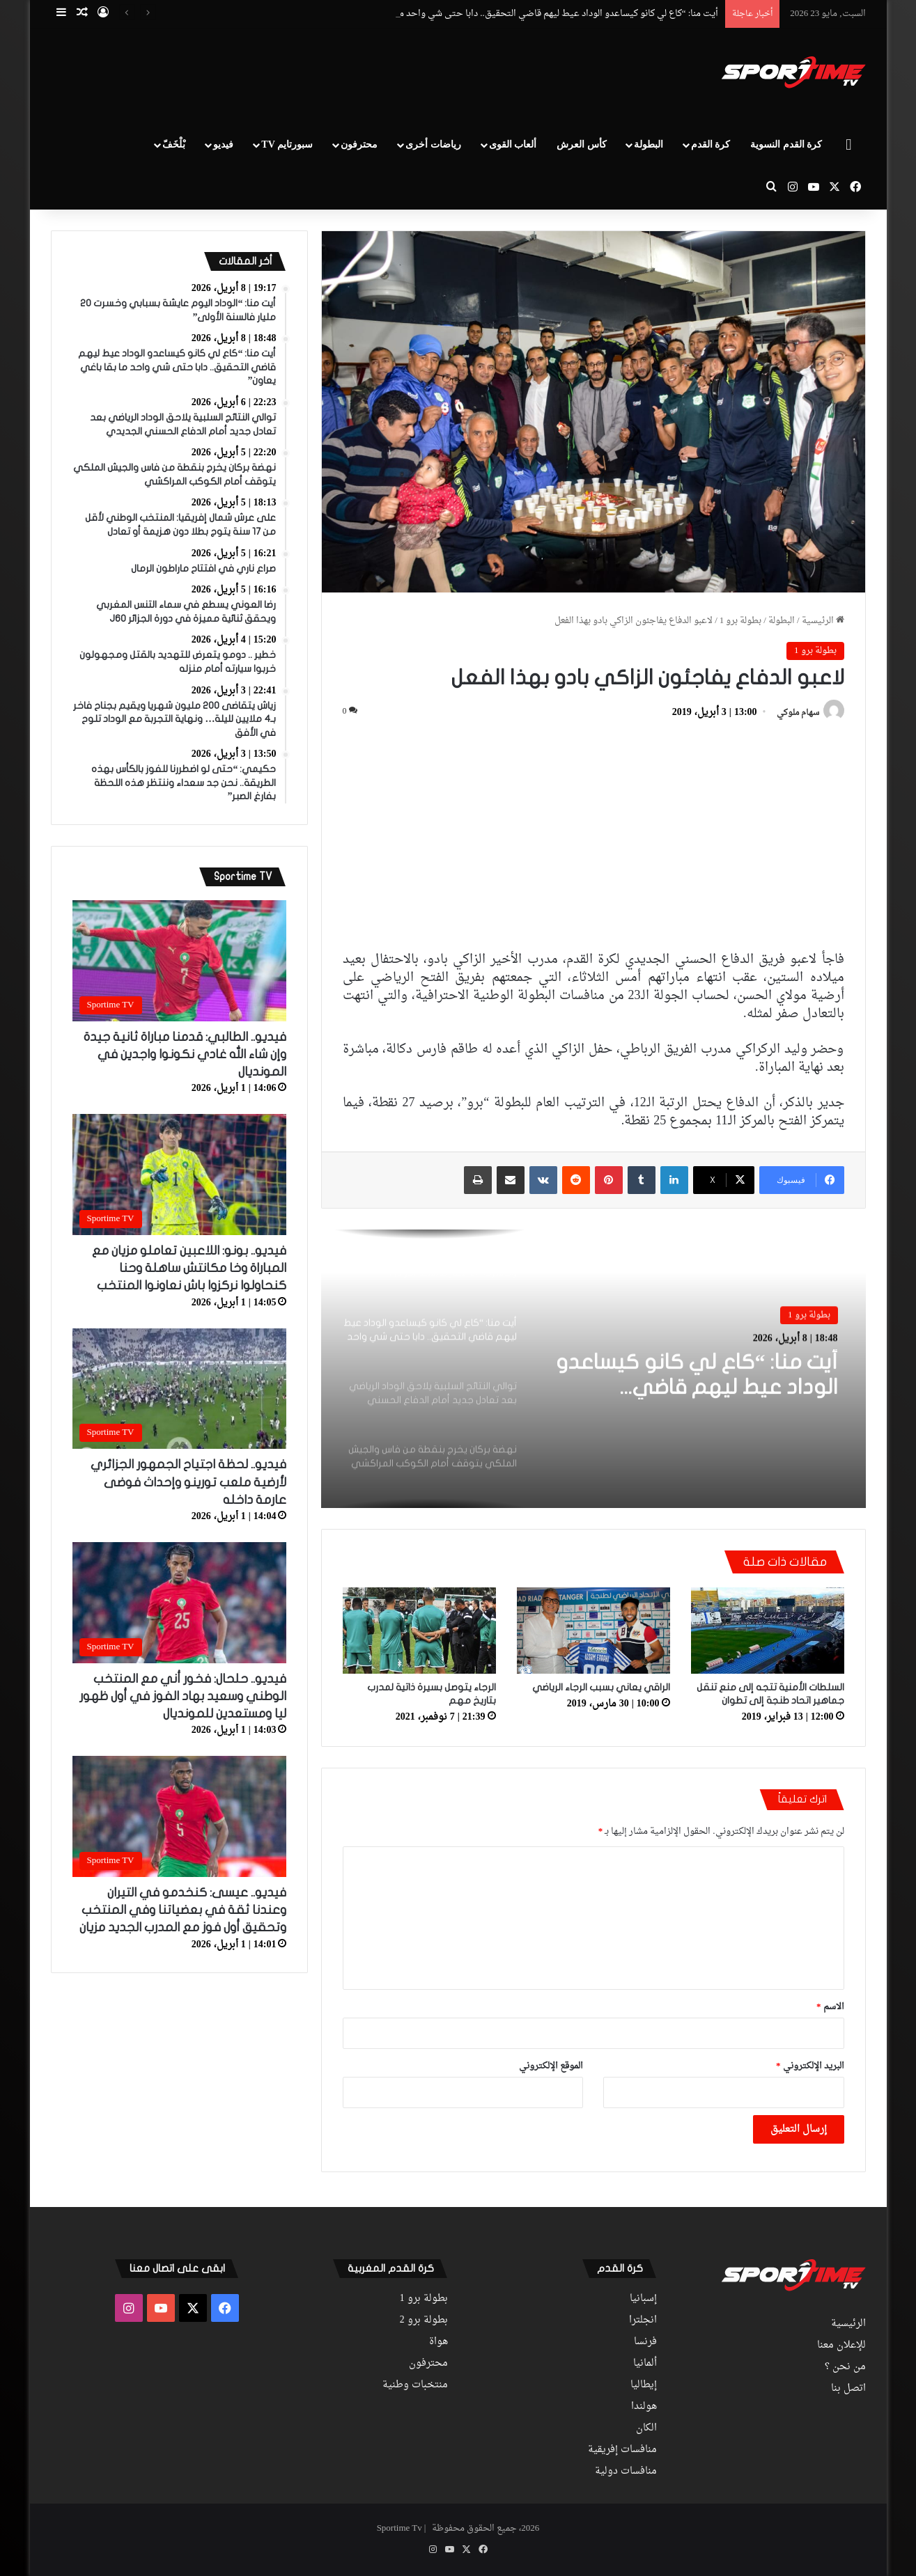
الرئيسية (823, 620)
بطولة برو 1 (741, 620)
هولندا (644, 2407)
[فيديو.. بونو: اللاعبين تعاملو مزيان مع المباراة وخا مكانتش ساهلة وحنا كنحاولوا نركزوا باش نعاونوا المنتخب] (179, 1174)
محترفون (359, 144)
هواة (438, 2342)
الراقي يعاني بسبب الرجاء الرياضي (601, 1687)
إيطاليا (643, 2385)
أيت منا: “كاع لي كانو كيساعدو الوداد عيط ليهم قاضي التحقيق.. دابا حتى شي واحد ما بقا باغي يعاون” (697, 1375)
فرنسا (645, 2342)
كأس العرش (582, 144)
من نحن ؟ (845, 2367)
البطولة (648, 144)
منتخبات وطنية (415, 2385)
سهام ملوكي (798, 713)
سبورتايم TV (287, 144)
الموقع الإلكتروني (551, 2066)
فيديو (223, 144)
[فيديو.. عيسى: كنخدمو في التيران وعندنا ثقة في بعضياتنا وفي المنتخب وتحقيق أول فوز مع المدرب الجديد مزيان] (179, 1816)
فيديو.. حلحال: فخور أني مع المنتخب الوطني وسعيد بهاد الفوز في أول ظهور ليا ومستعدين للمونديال (182, 1696)
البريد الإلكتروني (810, 2066)
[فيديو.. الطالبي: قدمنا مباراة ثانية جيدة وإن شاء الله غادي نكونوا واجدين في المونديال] (179, 960)
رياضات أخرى (433, 144)
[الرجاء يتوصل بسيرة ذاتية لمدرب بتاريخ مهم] (419, 1630)
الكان (646, 2428)
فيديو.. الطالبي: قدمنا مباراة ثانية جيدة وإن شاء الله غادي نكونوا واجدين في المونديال (185, 1054)
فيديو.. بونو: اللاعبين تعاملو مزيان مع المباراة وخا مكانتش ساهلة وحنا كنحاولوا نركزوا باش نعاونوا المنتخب (189, 1268)
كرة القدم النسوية (786, 144)
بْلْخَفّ (173, 144)
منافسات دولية (626, 2472)
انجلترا (643, 2320)
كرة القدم (711, 144)
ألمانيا (645, 2364)
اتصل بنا (848, 2389)
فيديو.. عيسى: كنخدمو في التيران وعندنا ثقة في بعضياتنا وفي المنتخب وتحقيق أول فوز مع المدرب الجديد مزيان (182, 1910)
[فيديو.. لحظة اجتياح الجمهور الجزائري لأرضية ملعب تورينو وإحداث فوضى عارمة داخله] (179, 1389)
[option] (593, 1369)
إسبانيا (643, 2299)
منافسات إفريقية (622, 2450)
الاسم (830, 2007)
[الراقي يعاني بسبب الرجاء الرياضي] (593, 1630)
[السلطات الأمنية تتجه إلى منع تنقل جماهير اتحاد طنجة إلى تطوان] (767, 1630)
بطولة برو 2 (424, 2320)
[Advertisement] (319, 73)
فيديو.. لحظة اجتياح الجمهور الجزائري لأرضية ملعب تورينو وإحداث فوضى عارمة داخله (188, 1482)
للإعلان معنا (841, 2346)
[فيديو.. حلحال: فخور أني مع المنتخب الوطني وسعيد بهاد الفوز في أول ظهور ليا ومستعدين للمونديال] (179, 1602)
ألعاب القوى (513, 144)
